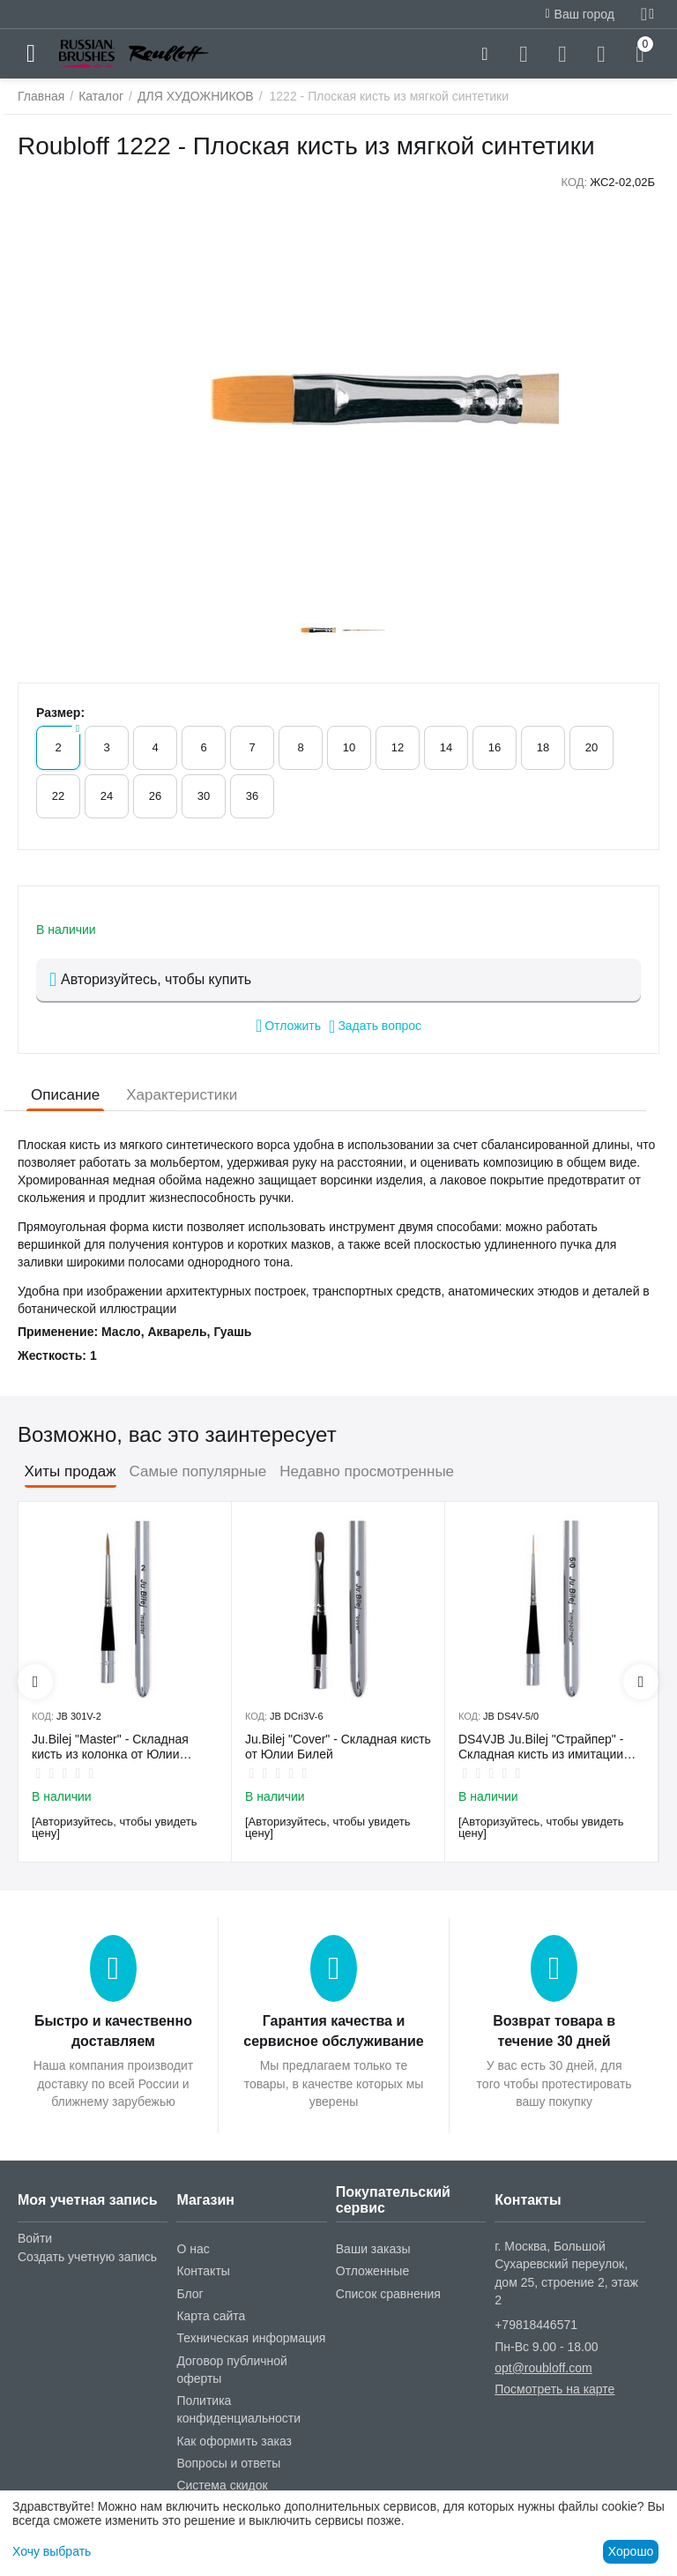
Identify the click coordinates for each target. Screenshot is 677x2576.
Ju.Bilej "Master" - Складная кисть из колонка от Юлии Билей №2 (110, 1747)
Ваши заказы (373, 2249)
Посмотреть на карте (554, 2389)
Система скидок (221, 2485)
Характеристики (181, 1094)
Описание (65, 1094)
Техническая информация (250, 2338)
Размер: (60, 713)
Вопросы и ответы (228, 2463)
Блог (189, 2294)
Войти (35, 2238)
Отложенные (372, 2271)
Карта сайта (210, 2316)
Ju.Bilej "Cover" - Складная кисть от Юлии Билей (338, 1746)
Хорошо (631, 2551)
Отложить (288, 1025)
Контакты (202, 2271)
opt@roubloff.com (543, 2368)
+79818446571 (536, 2325)
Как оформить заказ (234, 2441)
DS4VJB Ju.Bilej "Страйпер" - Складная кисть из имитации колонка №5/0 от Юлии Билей (543, 1747)
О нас (192, 2249)
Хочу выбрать (51, 2551)
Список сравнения (388, 2294)
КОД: (574, 182)
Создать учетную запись (87, 2257)
